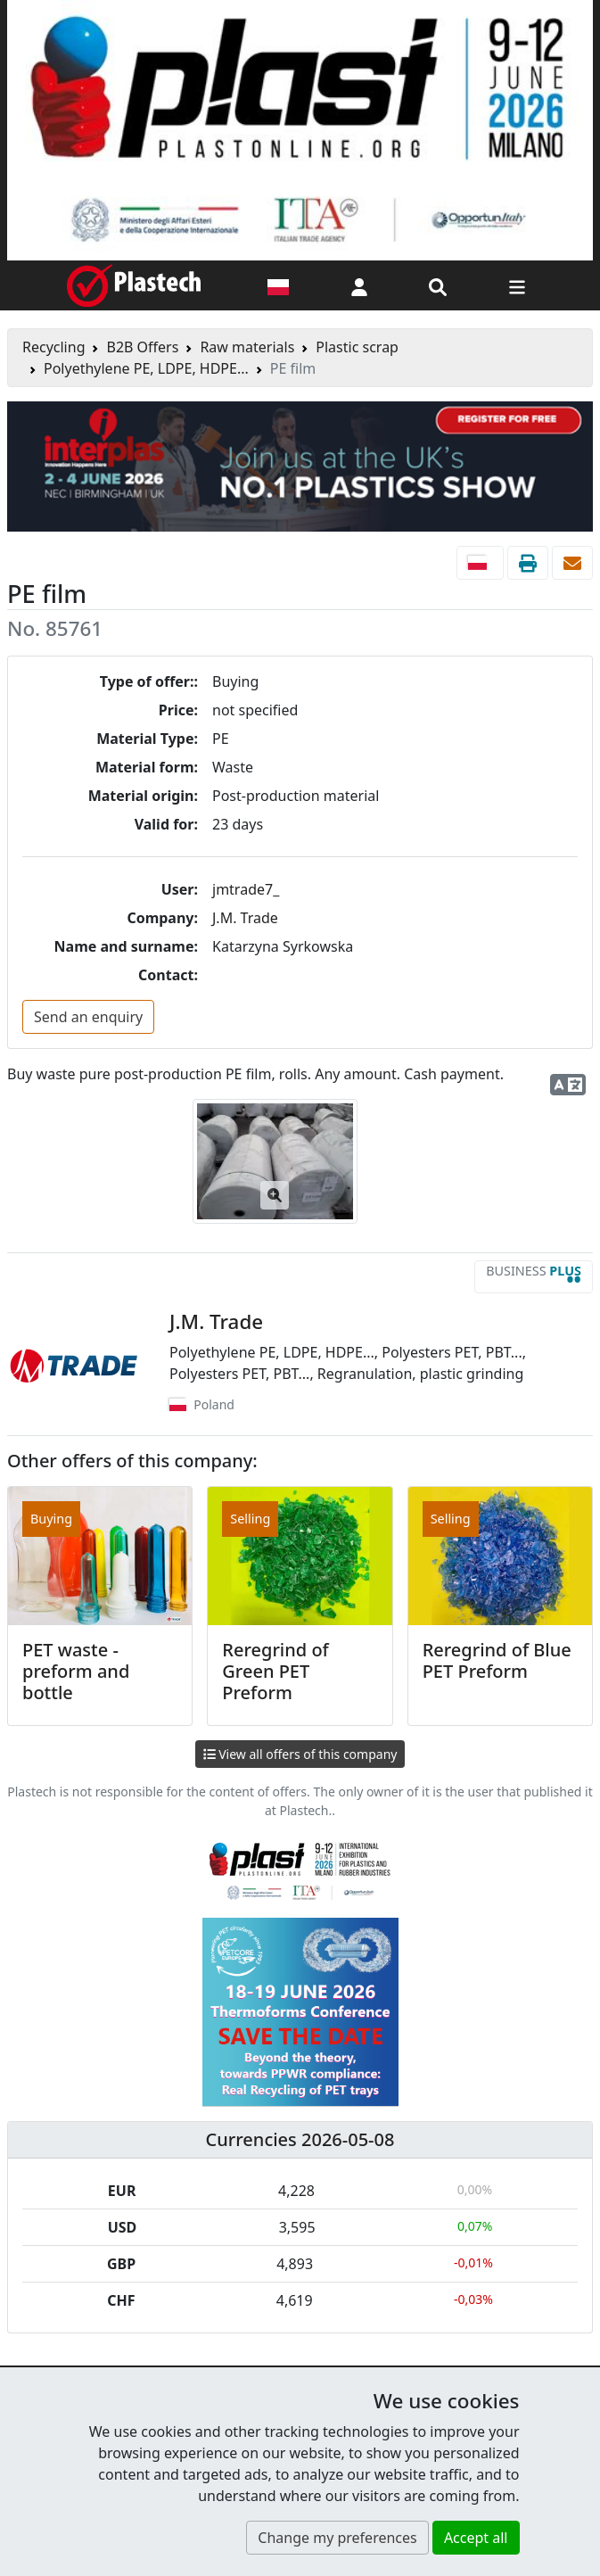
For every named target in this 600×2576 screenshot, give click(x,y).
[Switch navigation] (517, 285)
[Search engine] (438, 285)
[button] (359, 285)
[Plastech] (134, 285)
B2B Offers (142, 347)
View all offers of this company (300, 1754)
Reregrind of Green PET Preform (275, 1671)
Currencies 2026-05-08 (300, 2139)
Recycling (53, 347)
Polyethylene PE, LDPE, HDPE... (146, 368)
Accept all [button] (476, 2537)
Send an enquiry (88, 1017)
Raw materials (247, 347)
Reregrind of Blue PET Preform (497, 1660)
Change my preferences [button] (337, 2537)
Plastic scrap (357, 347)
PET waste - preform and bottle (75, 1671)
